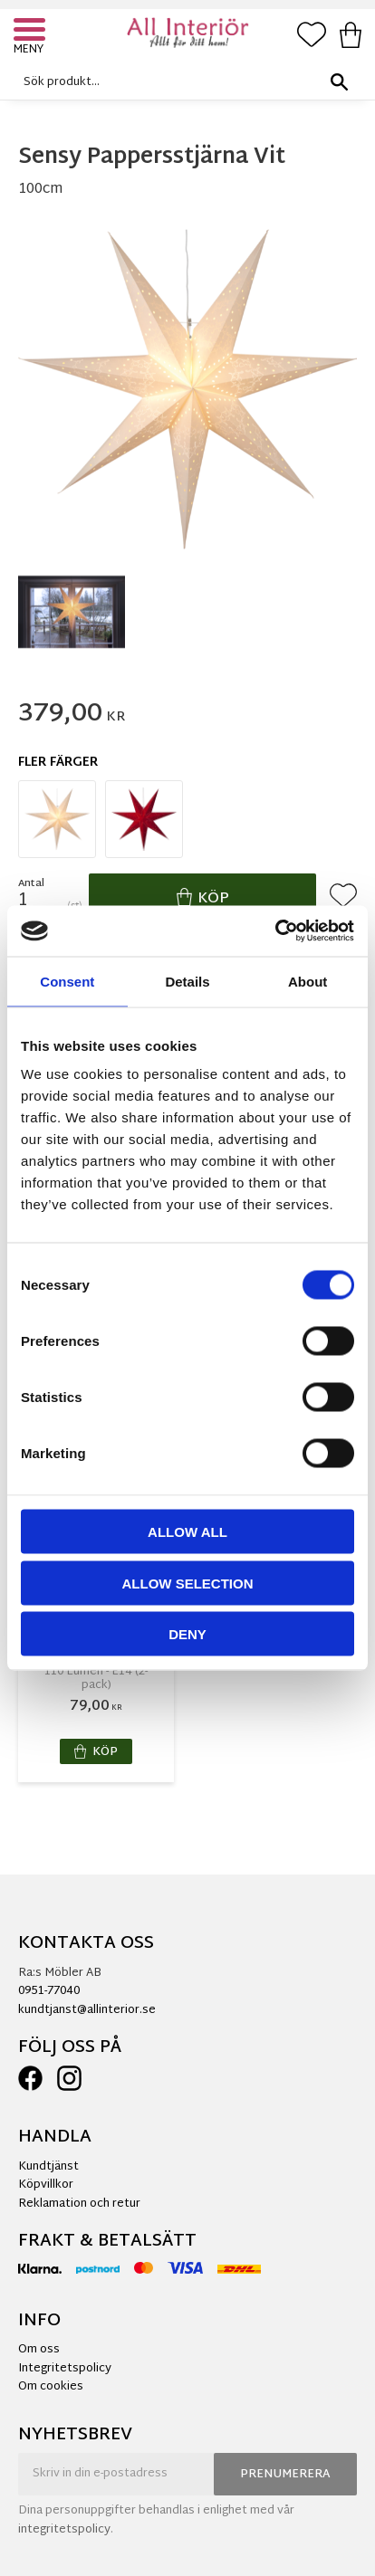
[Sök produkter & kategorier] (183, 82)
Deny (187, 1634)
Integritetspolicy (64, 2369)
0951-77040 (49, 1991)
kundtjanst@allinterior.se (87, 2010)
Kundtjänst (48, 2167)
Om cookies (50, 2387)
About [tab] (307, 980)
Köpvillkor (45, 2185)
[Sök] (339, 82)
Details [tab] (187, 980)
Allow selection (188, 1582)
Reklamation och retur (79, 2204)
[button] (32, 32)
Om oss (39, 2350)
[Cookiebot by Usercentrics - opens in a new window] (275, 931)
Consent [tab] (67, 980)
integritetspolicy (64, 2530)
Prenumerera (285, 2474)
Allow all (187, 1532)
